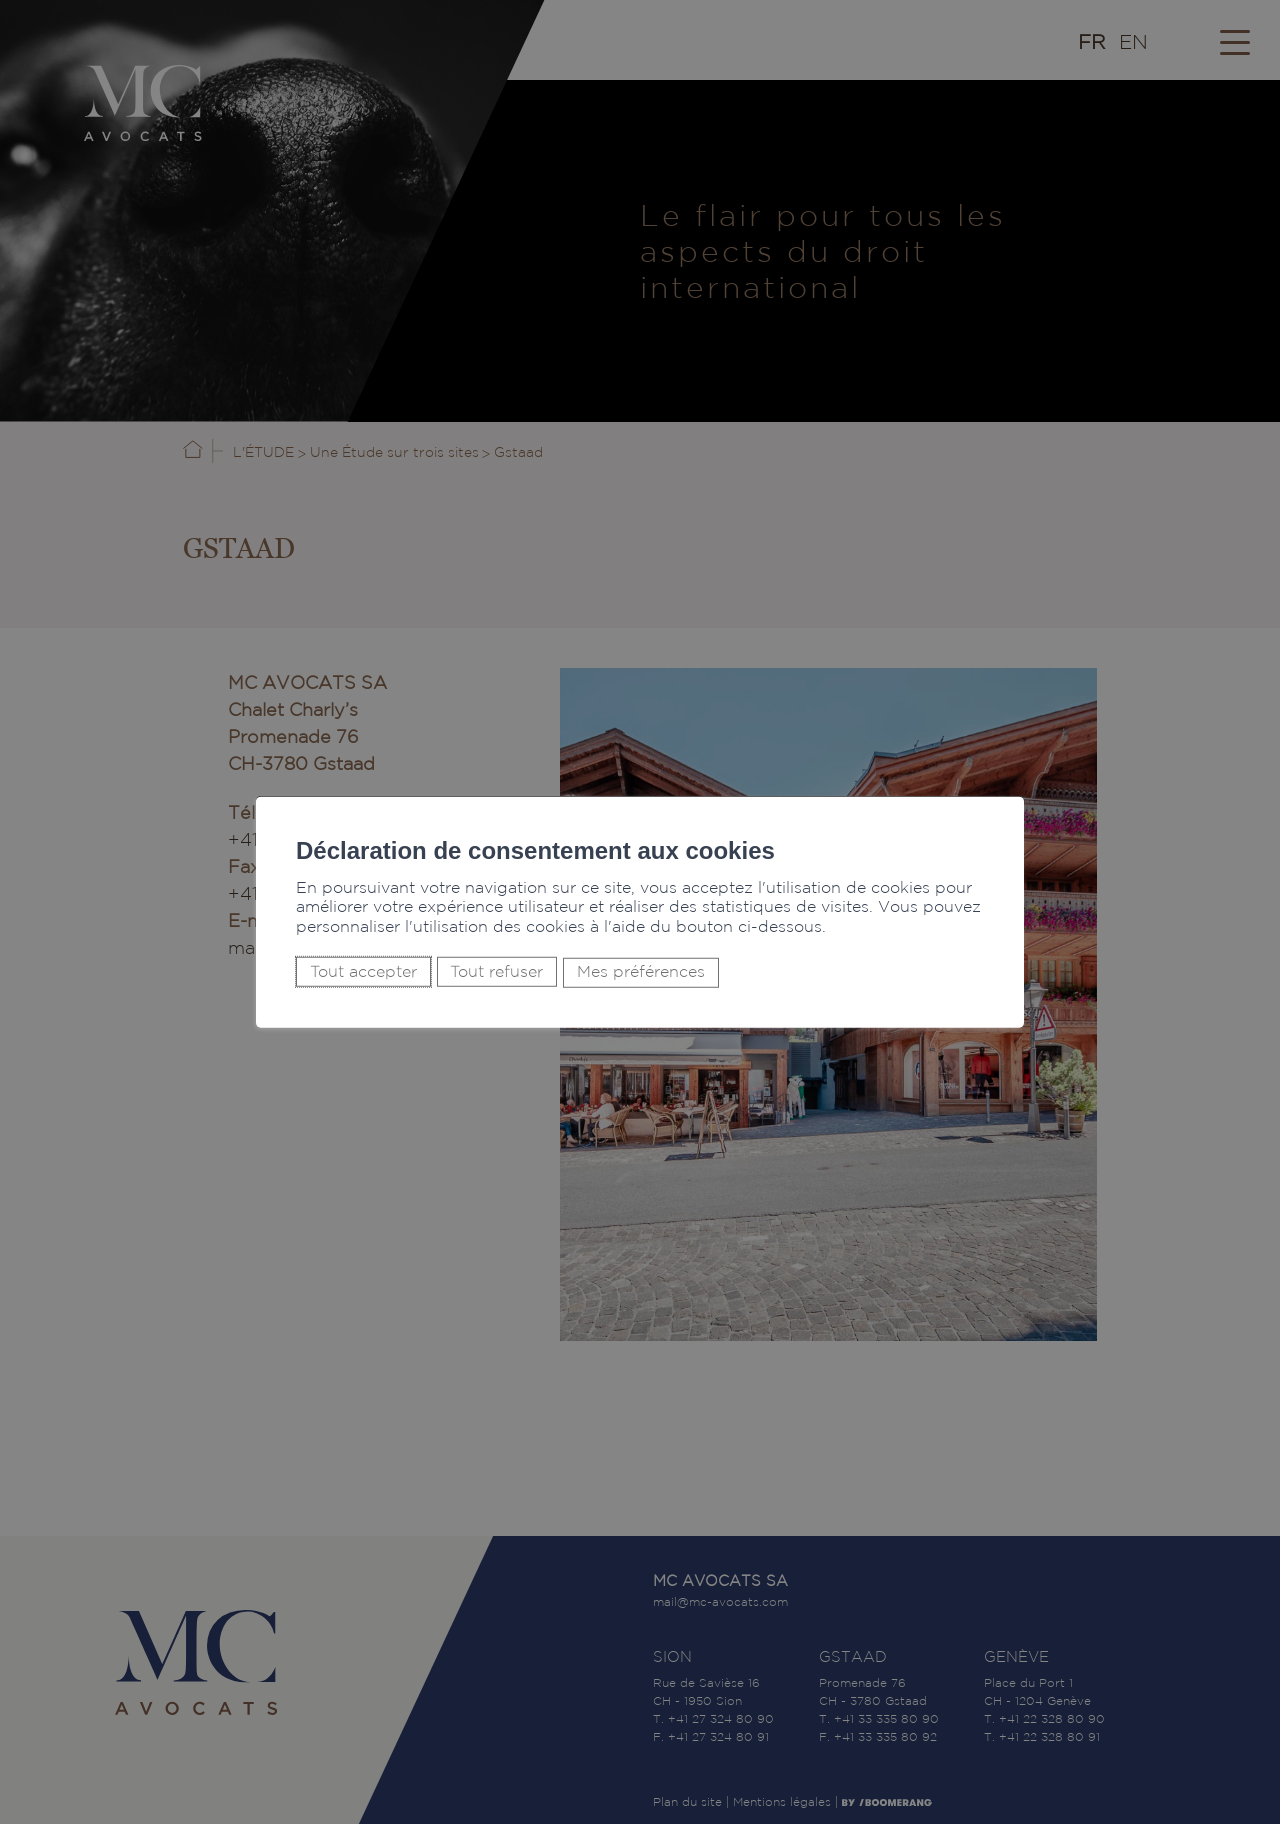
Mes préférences (641, 972)
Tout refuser (496, 971)
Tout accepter (363, 971)
